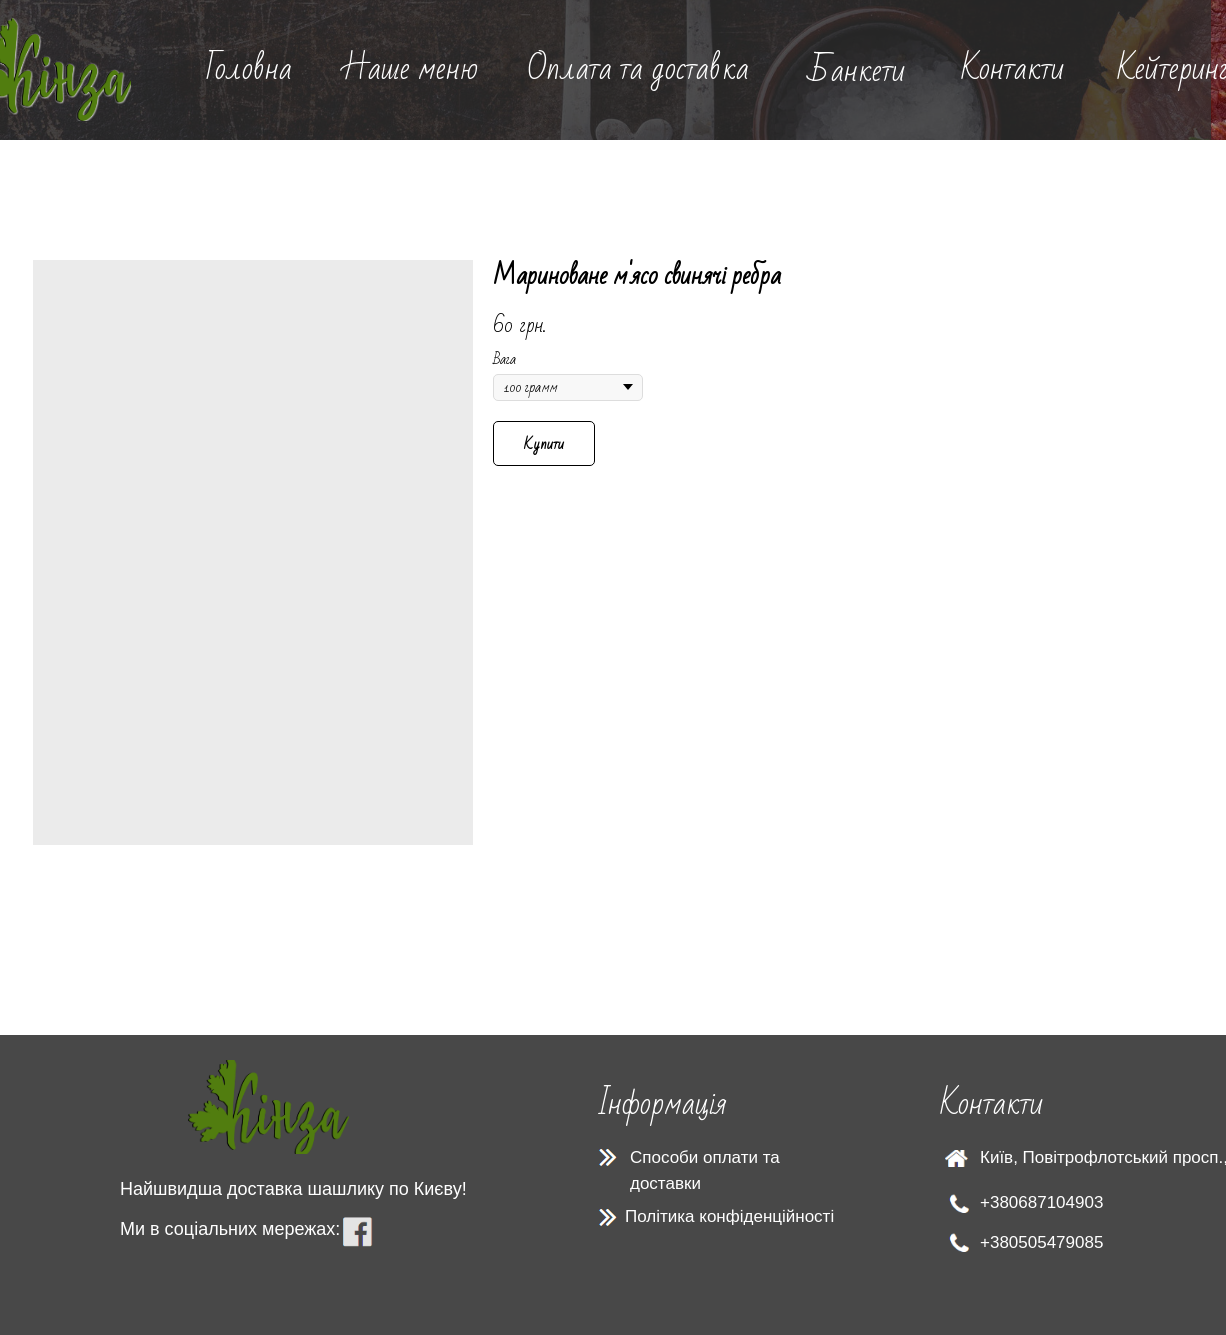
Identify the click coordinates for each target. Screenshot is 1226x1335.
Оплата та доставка (638, 68)
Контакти (1012, 68)
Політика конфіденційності (729, 1216)
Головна (249, 68)
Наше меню (410, 68)
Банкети (856, 70)
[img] (268, 1107)
